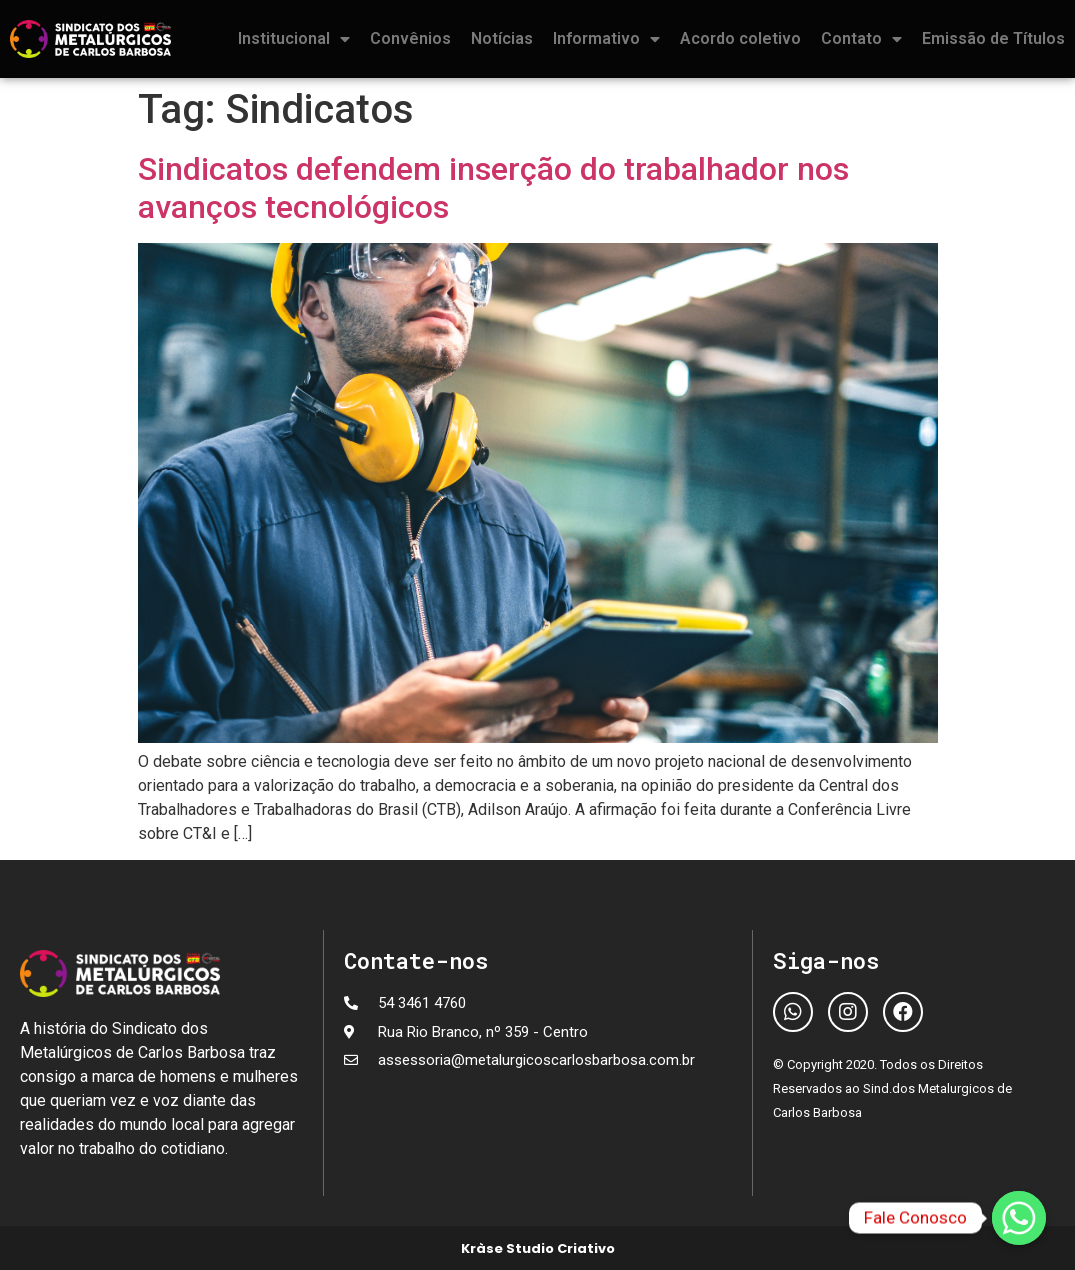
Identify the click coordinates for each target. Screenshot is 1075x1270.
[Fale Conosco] (1019, 1218)
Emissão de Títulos (993, 38)
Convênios (410, 38)
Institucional (294, 39)
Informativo (606, 39)
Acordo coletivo (740, 38)
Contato (861, 39)
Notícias (502, 38)
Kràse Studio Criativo (538, 1248)
